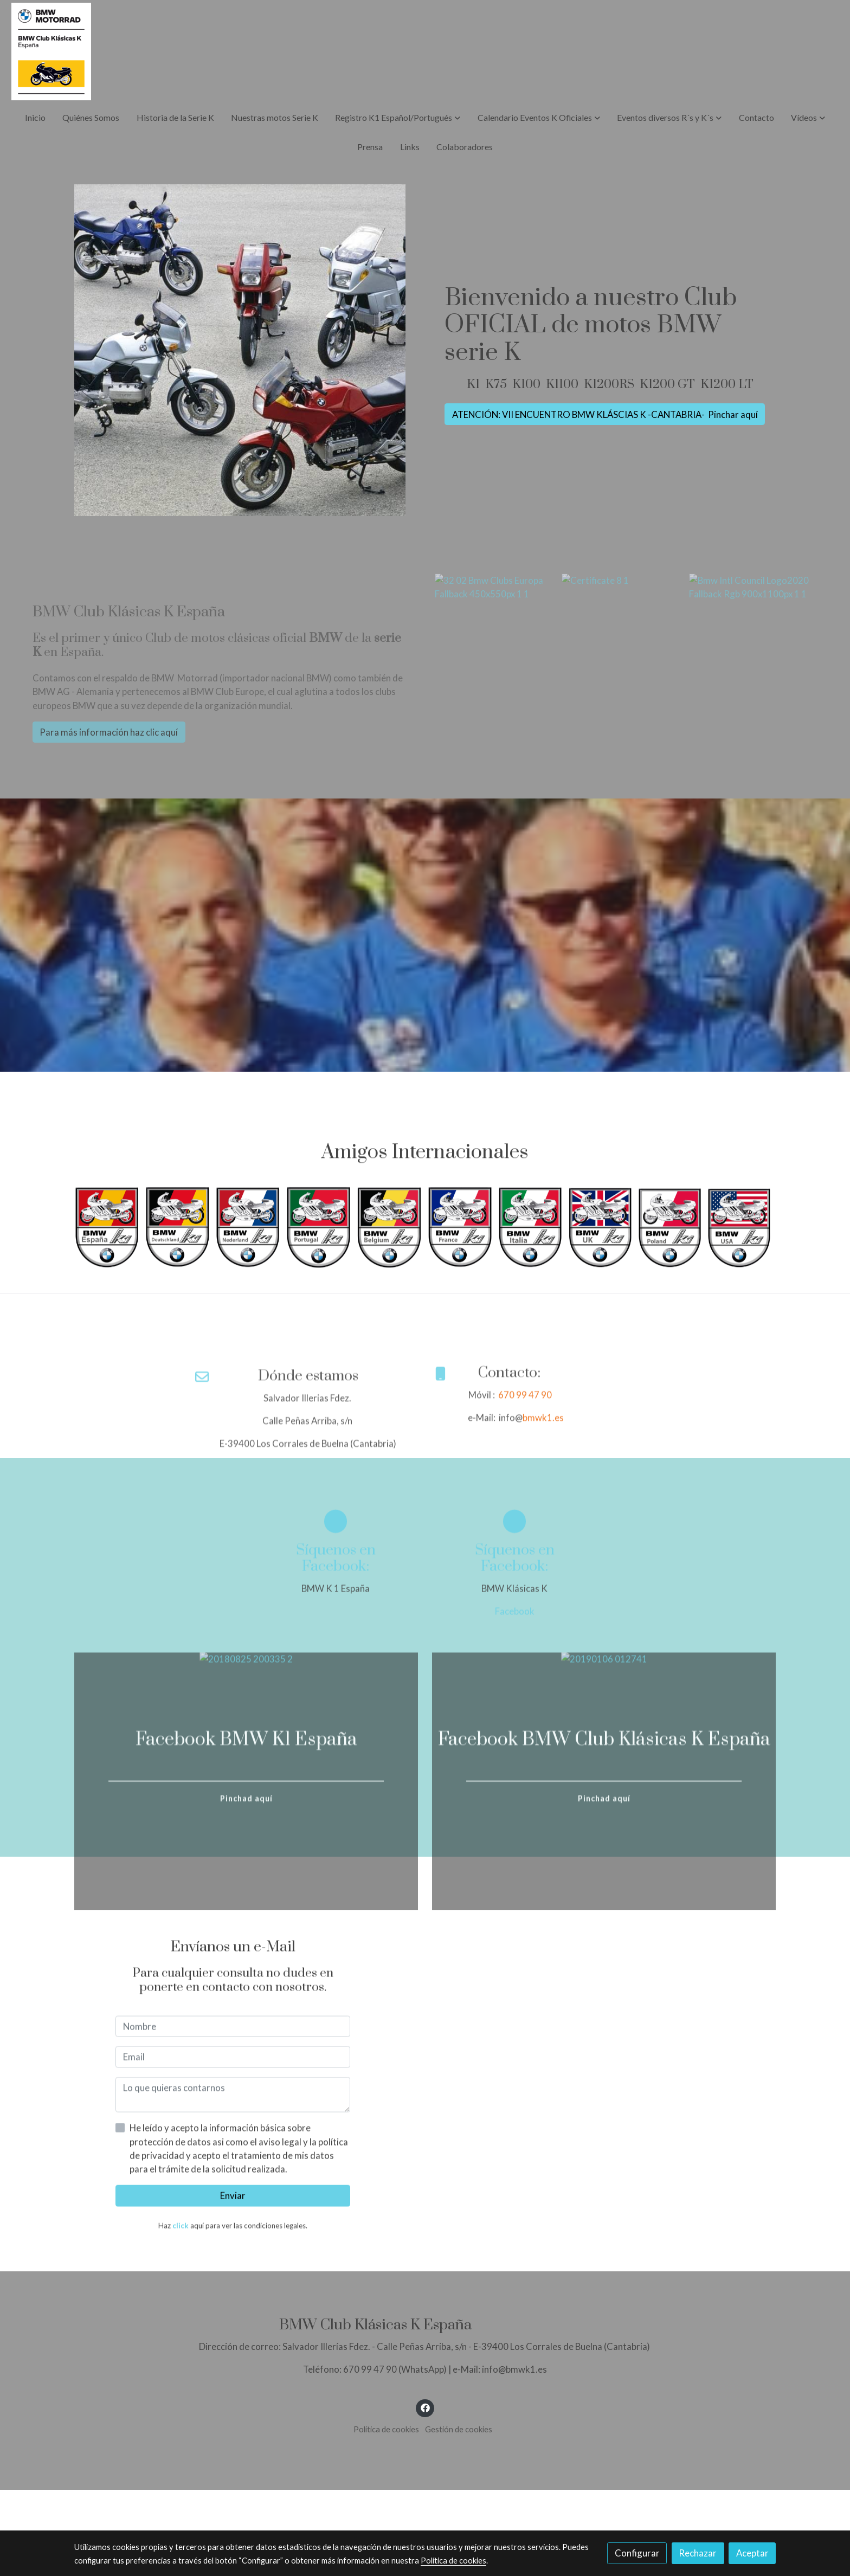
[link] (51, 51)
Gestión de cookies (458, 2429)
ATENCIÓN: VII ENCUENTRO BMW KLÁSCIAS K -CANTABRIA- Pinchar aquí (605, 414)
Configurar (637, 2553)
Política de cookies (386, 2429)
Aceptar (752, 2553)
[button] (398, 117)
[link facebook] (425, 2407)
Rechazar (698, 2553)
